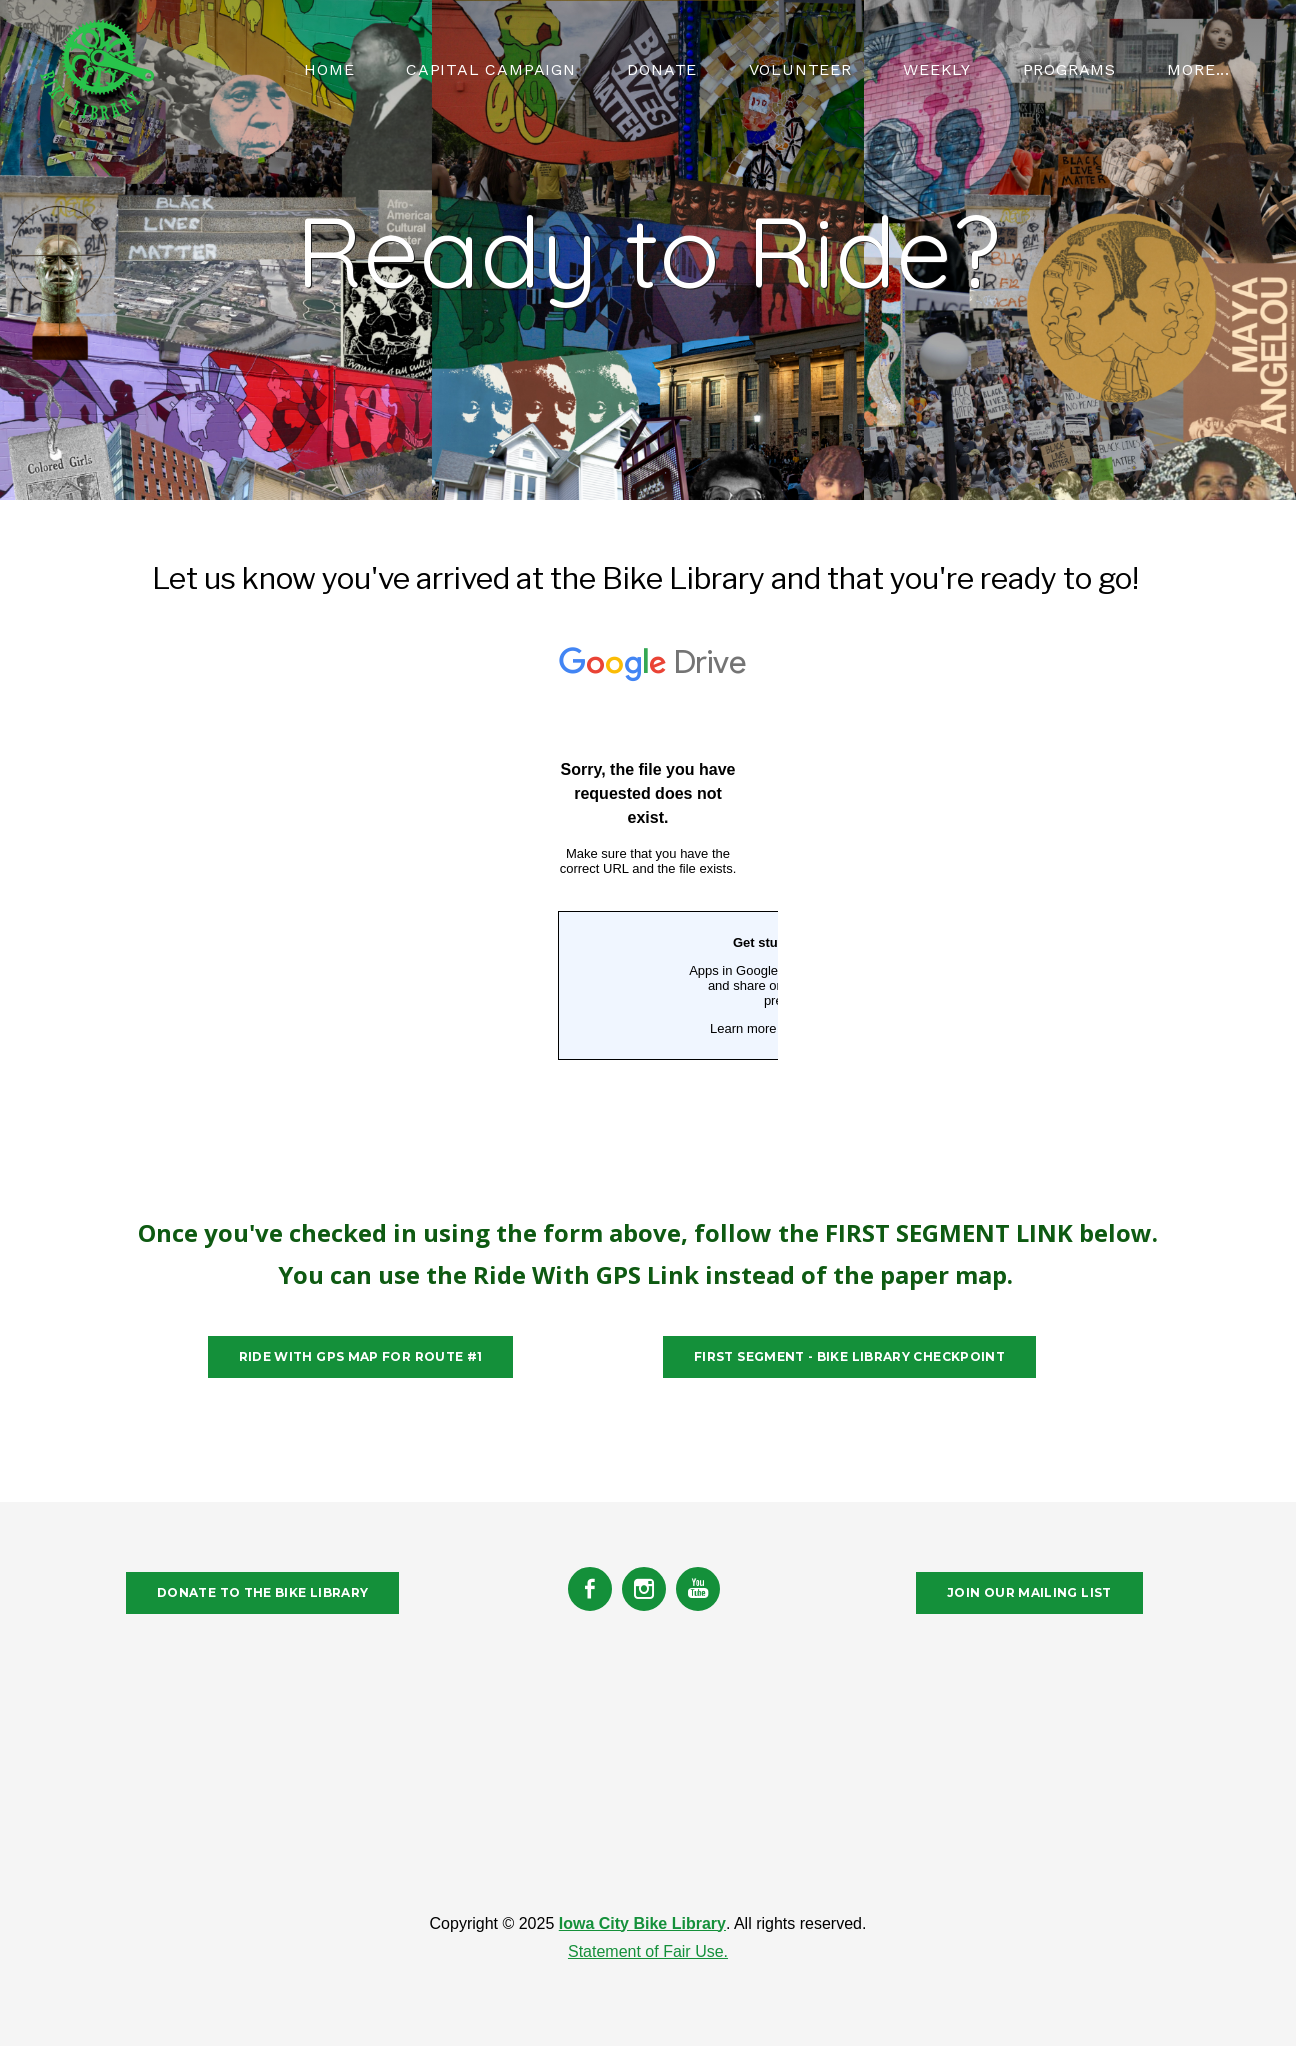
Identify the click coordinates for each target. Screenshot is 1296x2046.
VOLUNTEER (800, 69)
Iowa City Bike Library (642, 1923)
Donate (662, 69)
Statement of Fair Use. (648, 1951)
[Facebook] (590, 1589)
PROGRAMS (1069, 69)
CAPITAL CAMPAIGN (491, 69)
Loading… (648, 918)
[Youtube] (698, 1589)
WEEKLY (937, 69)
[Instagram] (644, 1589)
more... (1198, 69)
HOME (329, 69)
